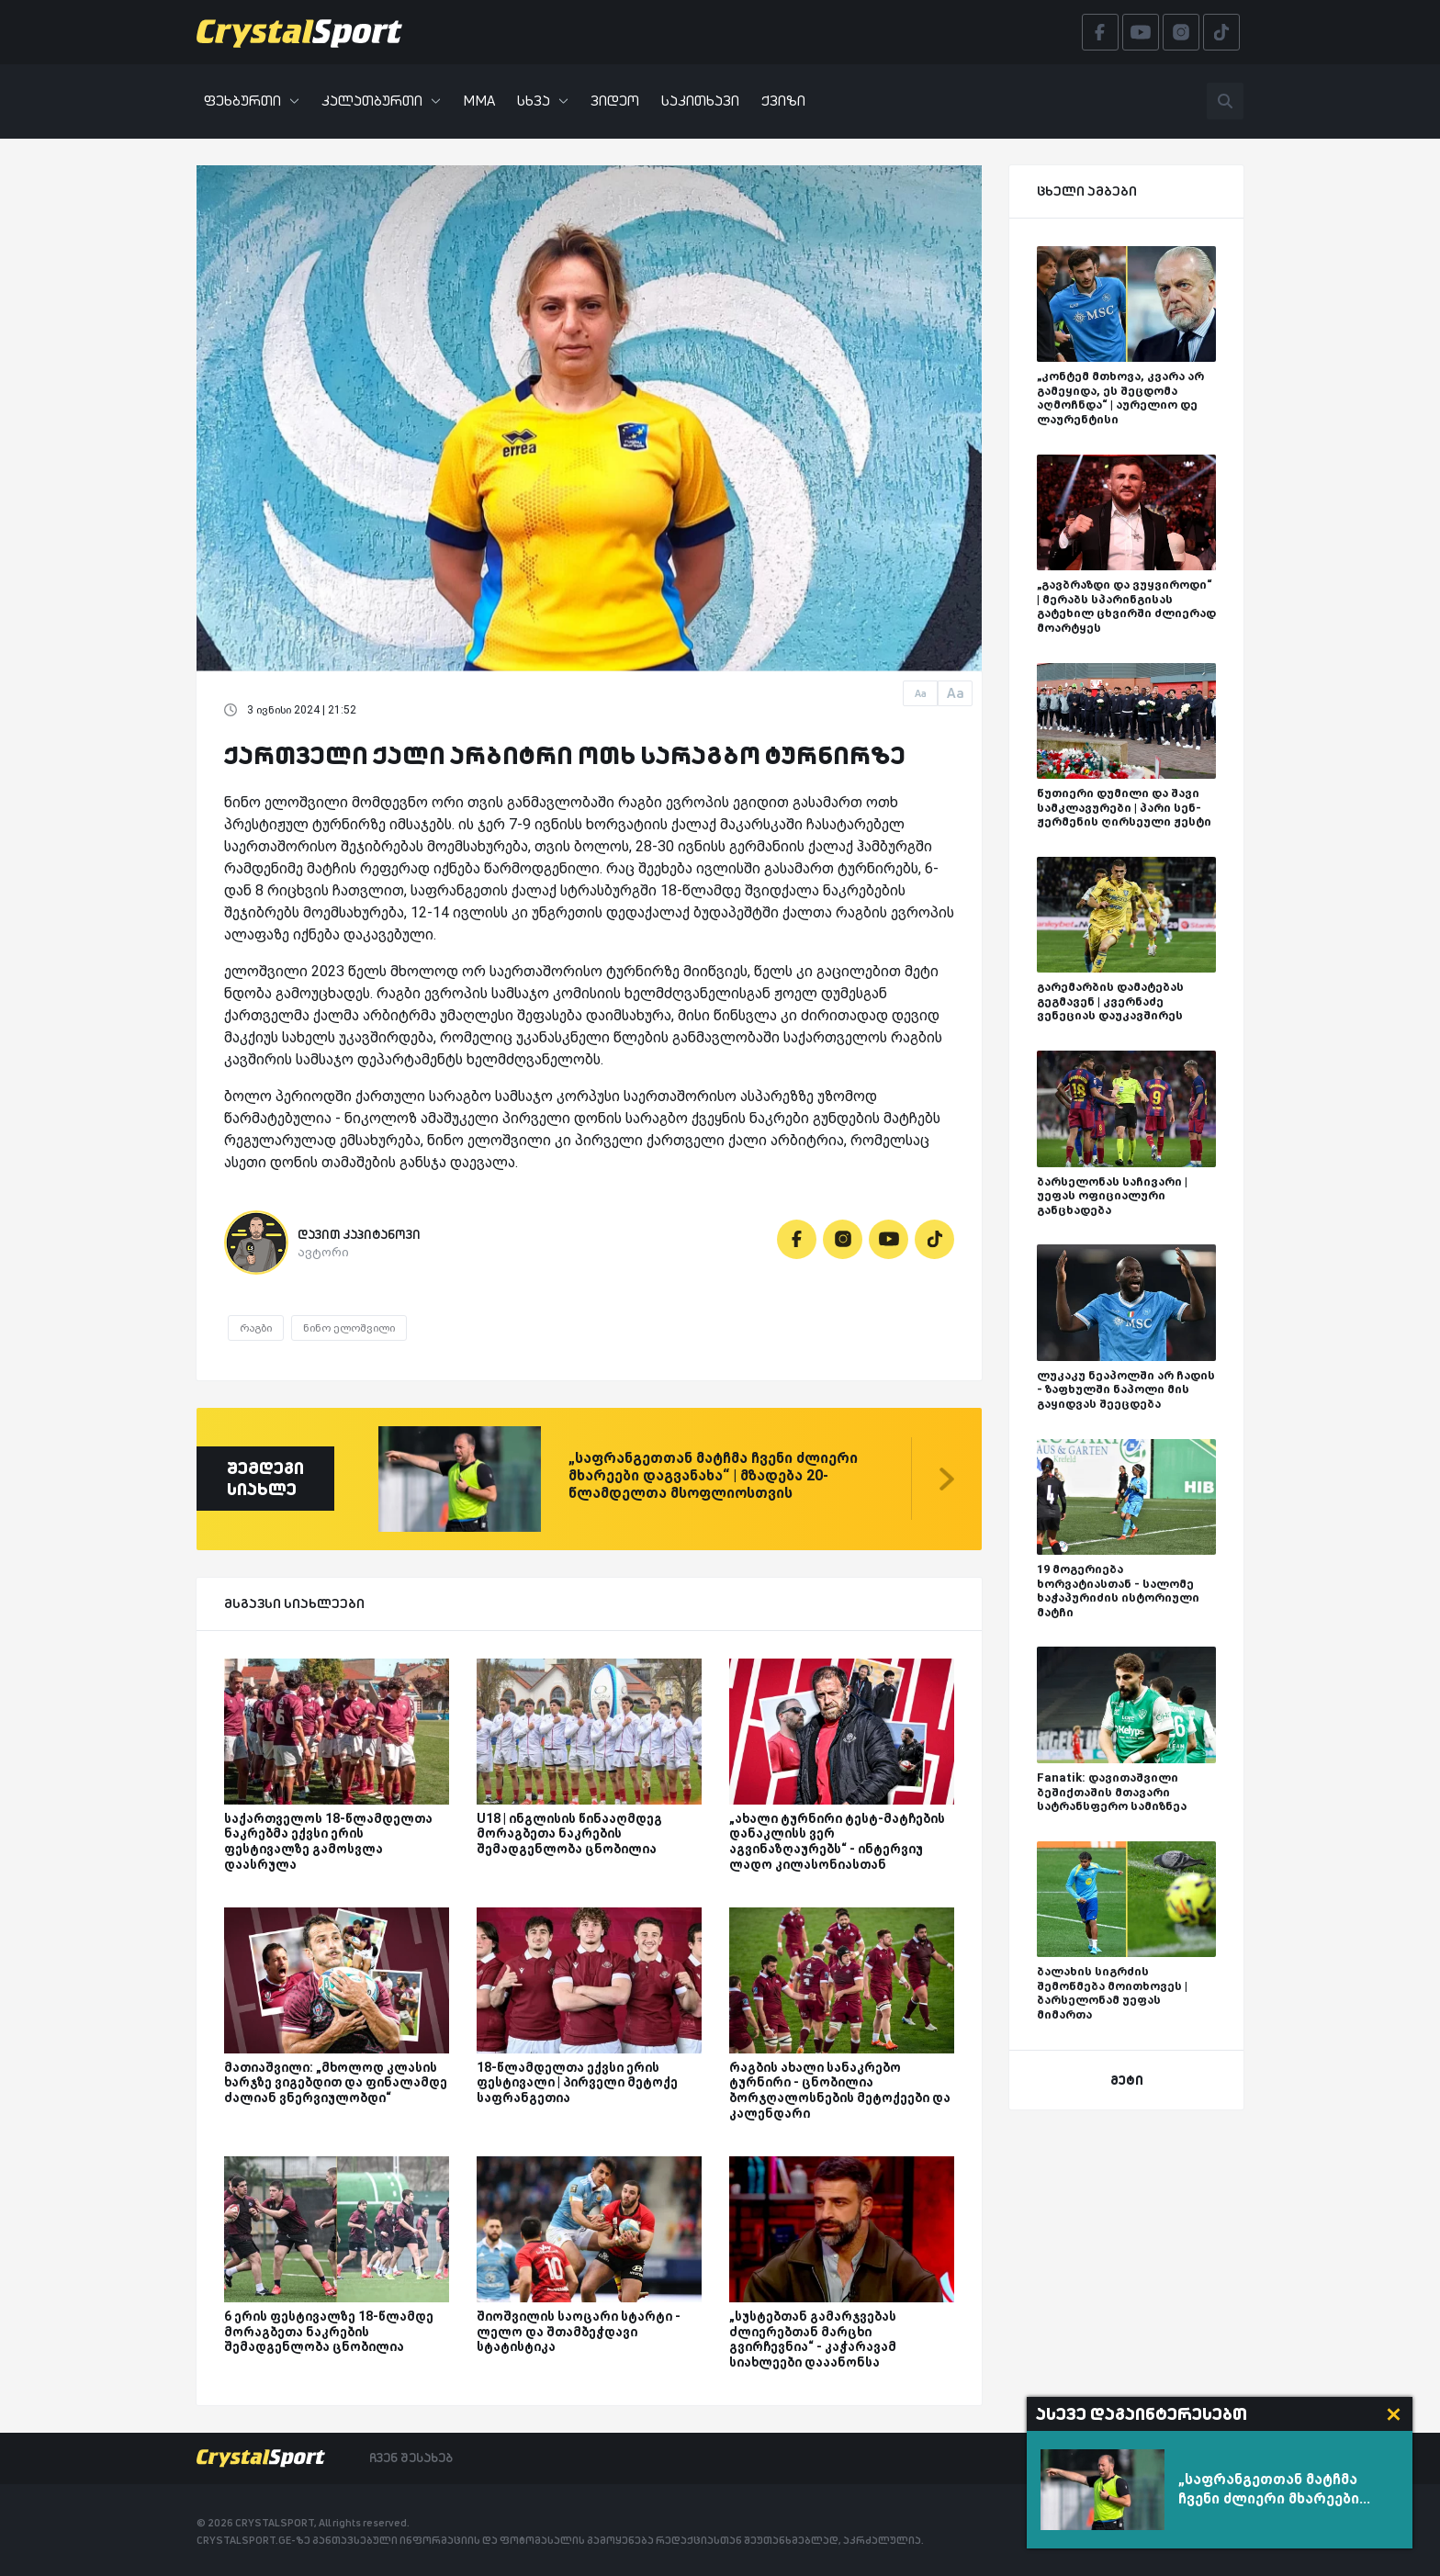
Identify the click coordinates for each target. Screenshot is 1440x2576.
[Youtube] (888, 1239)
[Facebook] (796, 1239)
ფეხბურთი (251, 100)
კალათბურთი (381, 100)
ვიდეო (615, 100)
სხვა (542, 100)
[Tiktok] (934, 1239)
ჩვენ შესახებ (411, 2457)
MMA (479, 100)
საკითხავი (700, 100)
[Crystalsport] (299, 32)
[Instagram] (842, 1239)
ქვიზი (783, 100)
